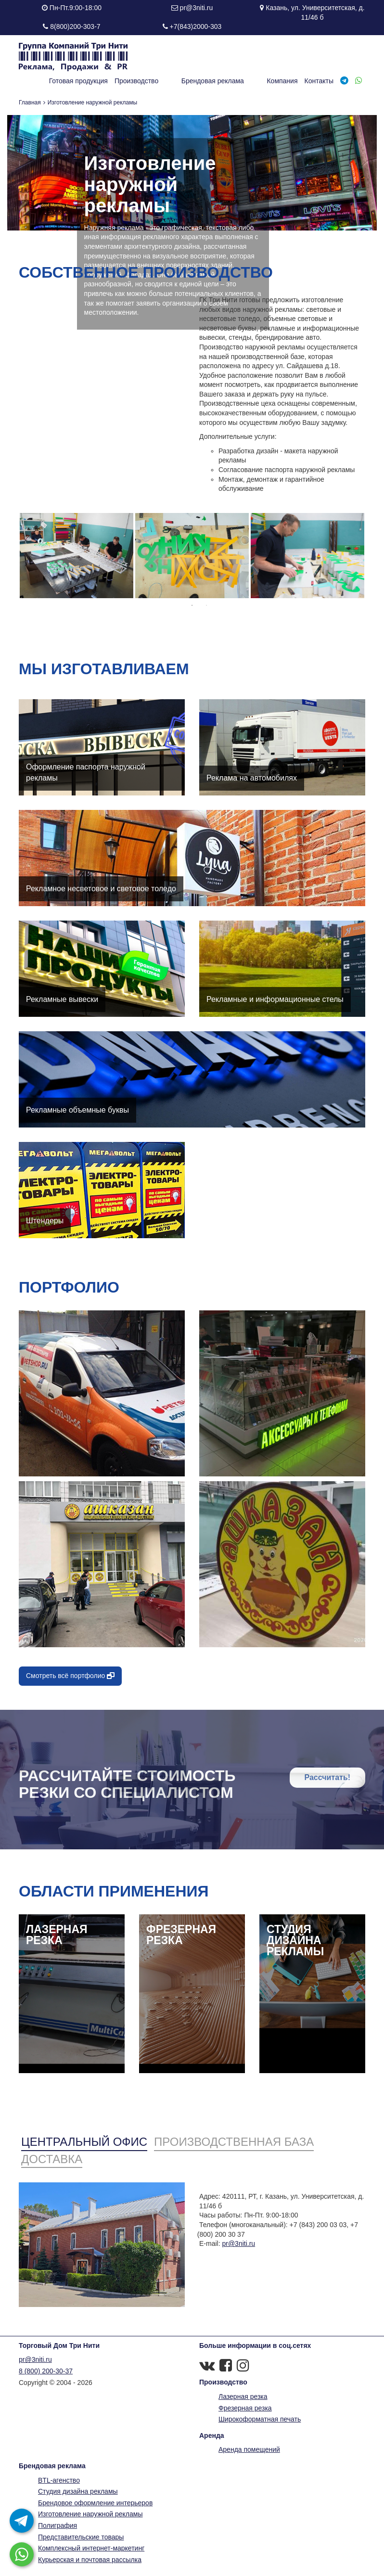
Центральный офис (84, 2141)
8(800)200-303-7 (75, 26)
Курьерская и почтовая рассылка (89, 2559)
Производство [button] (169, 81)
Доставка (51, 2159)
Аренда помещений (249, 2449)
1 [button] (192, 605)
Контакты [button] (319, 81)
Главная (30, 102)
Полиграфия (57, 2525)
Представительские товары (81, 2537)
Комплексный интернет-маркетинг (91, 2548)
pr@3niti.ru (196, 8)
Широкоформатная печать (259, 2419)
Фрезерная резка (245, 2408)
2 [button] (206, 605)
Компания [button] (282, 81)
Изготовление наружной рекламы (90, 2514)
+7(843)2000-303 (196, 26)
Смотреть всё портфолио (70, 1675)
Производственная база (234, 2141)
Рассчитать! (327, 1777)
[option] (76, 555)
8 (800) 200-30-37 (46, 2371)
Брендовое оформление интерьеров (95, 2503)
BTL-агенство (59, 2480)
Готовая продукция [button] (110, 81)
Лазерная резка (243, 2396)
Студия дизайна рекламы (78, 2491)
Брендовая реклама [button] (228, 81)
